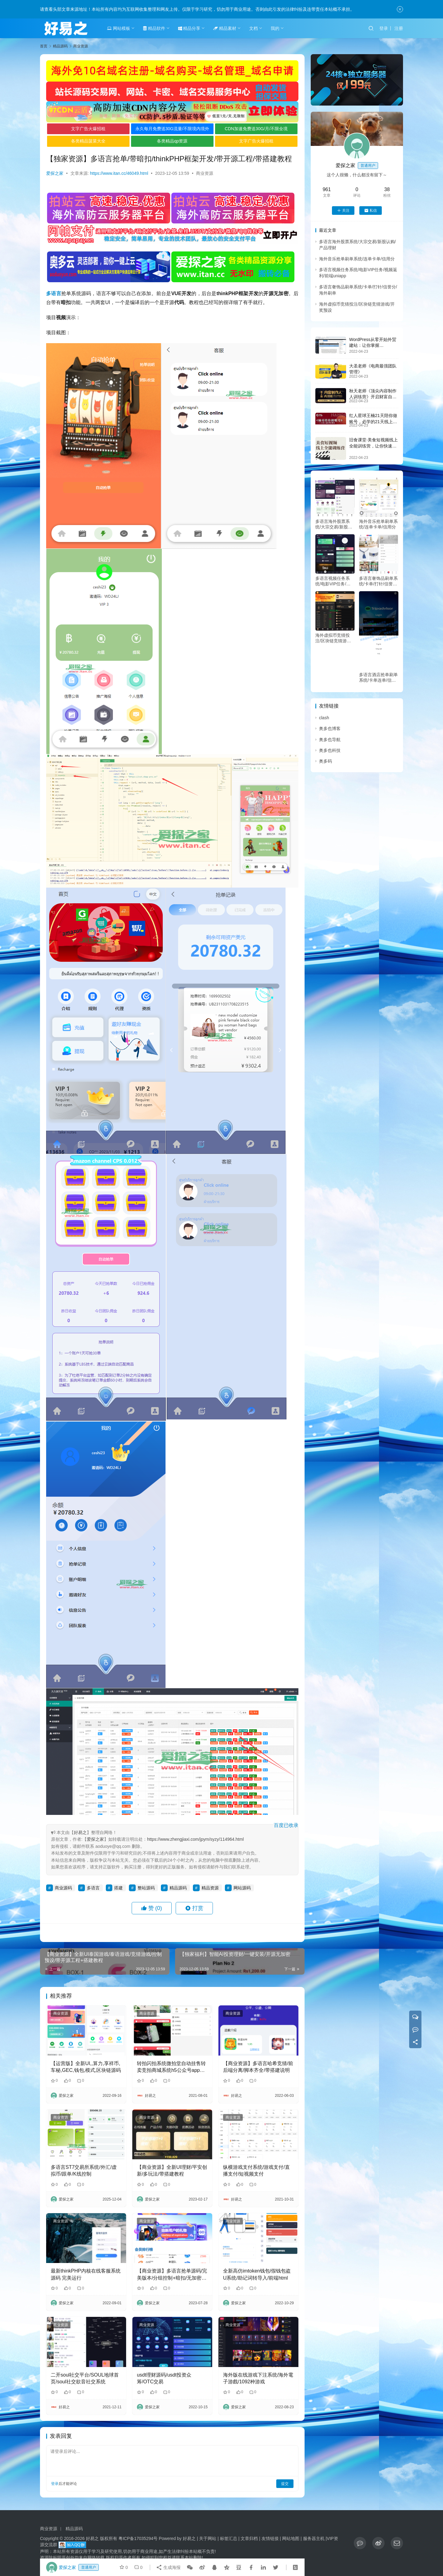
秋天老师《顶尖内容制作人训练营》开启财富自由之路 (373, 396)
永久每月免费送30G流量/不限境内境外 (172, 128)
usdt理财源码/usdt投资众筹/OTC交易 (164, 2378)
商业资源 (204, 173)
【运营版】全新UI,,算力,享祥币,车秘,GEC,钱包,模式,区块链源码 (86, 2067)
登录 (383, 28)
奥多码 (325, 761)
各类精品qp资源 (172, 140)
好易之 (80, 1832)
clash (324, 717)
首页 (43, 46)
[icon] (360, 2543)
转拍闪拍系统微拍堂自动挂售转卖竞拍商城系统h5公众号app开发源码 (171, 2067)
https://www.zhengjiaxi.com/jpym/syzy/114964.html (195, 1839)
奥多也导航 (330, 739)
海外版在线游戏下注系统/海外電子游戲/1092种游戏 (258, 2378)
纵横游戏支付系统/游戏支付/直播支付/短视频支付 (256, 2171)
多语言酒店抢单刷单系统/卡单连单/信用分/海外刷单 (378, 677)
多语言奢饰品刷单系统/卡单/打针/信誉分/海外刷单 (378, 581)
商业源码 (63, 1887)
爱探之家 (54, 173)
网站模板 (118, 28)
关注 (343, 210)
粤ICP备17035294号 (138, 2538)
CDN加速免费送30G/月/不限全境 (256, 128)
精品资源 (210, 1887)
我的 (275, 28)
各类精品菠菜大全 (88, 140)
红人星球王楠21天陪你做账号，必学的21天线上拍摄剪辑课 (373, 421)
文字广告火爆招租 (88, 128)
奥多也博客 (330, 728)
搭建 (118, 1887)
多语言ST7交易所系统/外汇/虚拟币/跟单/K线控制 (84, 2171)
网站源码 (242, 1887)
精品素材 (224, 28)
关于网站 (207, 2538)
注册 (398, 28)
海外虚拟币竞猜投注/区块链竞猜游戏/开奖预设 (333, 638)
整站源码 (146, 1887)
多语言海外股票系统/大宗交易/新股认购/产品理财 (333, 524)
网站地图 (290, 2538)
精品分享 (189, 28)
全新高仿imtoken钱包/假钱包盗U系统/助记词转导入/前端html (257, 2274)
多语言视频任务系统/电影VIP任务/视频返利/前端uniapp (333, 581)
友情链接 (270, 2538)
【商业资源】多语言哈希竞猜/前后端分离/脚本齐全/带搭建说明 (258, 2067)
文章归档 (249, 2538)
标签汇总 (228, 2538)
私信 (370, 210)
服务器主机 (314, 2538)
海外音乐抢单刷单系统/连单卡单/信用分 (357, 258)
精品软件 (154, 28)
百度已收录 (286, 1825)
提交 (285, 2484)
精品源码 (178, 1887)
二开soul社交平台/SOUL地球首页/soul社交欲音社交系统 (85, 2378)
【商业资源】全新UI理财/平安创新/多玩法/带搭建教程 (172, 2171)
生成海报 (168, 2567)
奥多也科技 (330, 750)
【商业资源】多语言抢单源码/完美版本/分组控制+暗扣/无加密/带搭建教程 (172, 2274)
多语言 (53, 293)
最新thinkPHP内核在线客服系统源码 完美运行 (86, 2274)
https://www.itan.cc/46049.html (119, 173)
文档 (253, 28)
